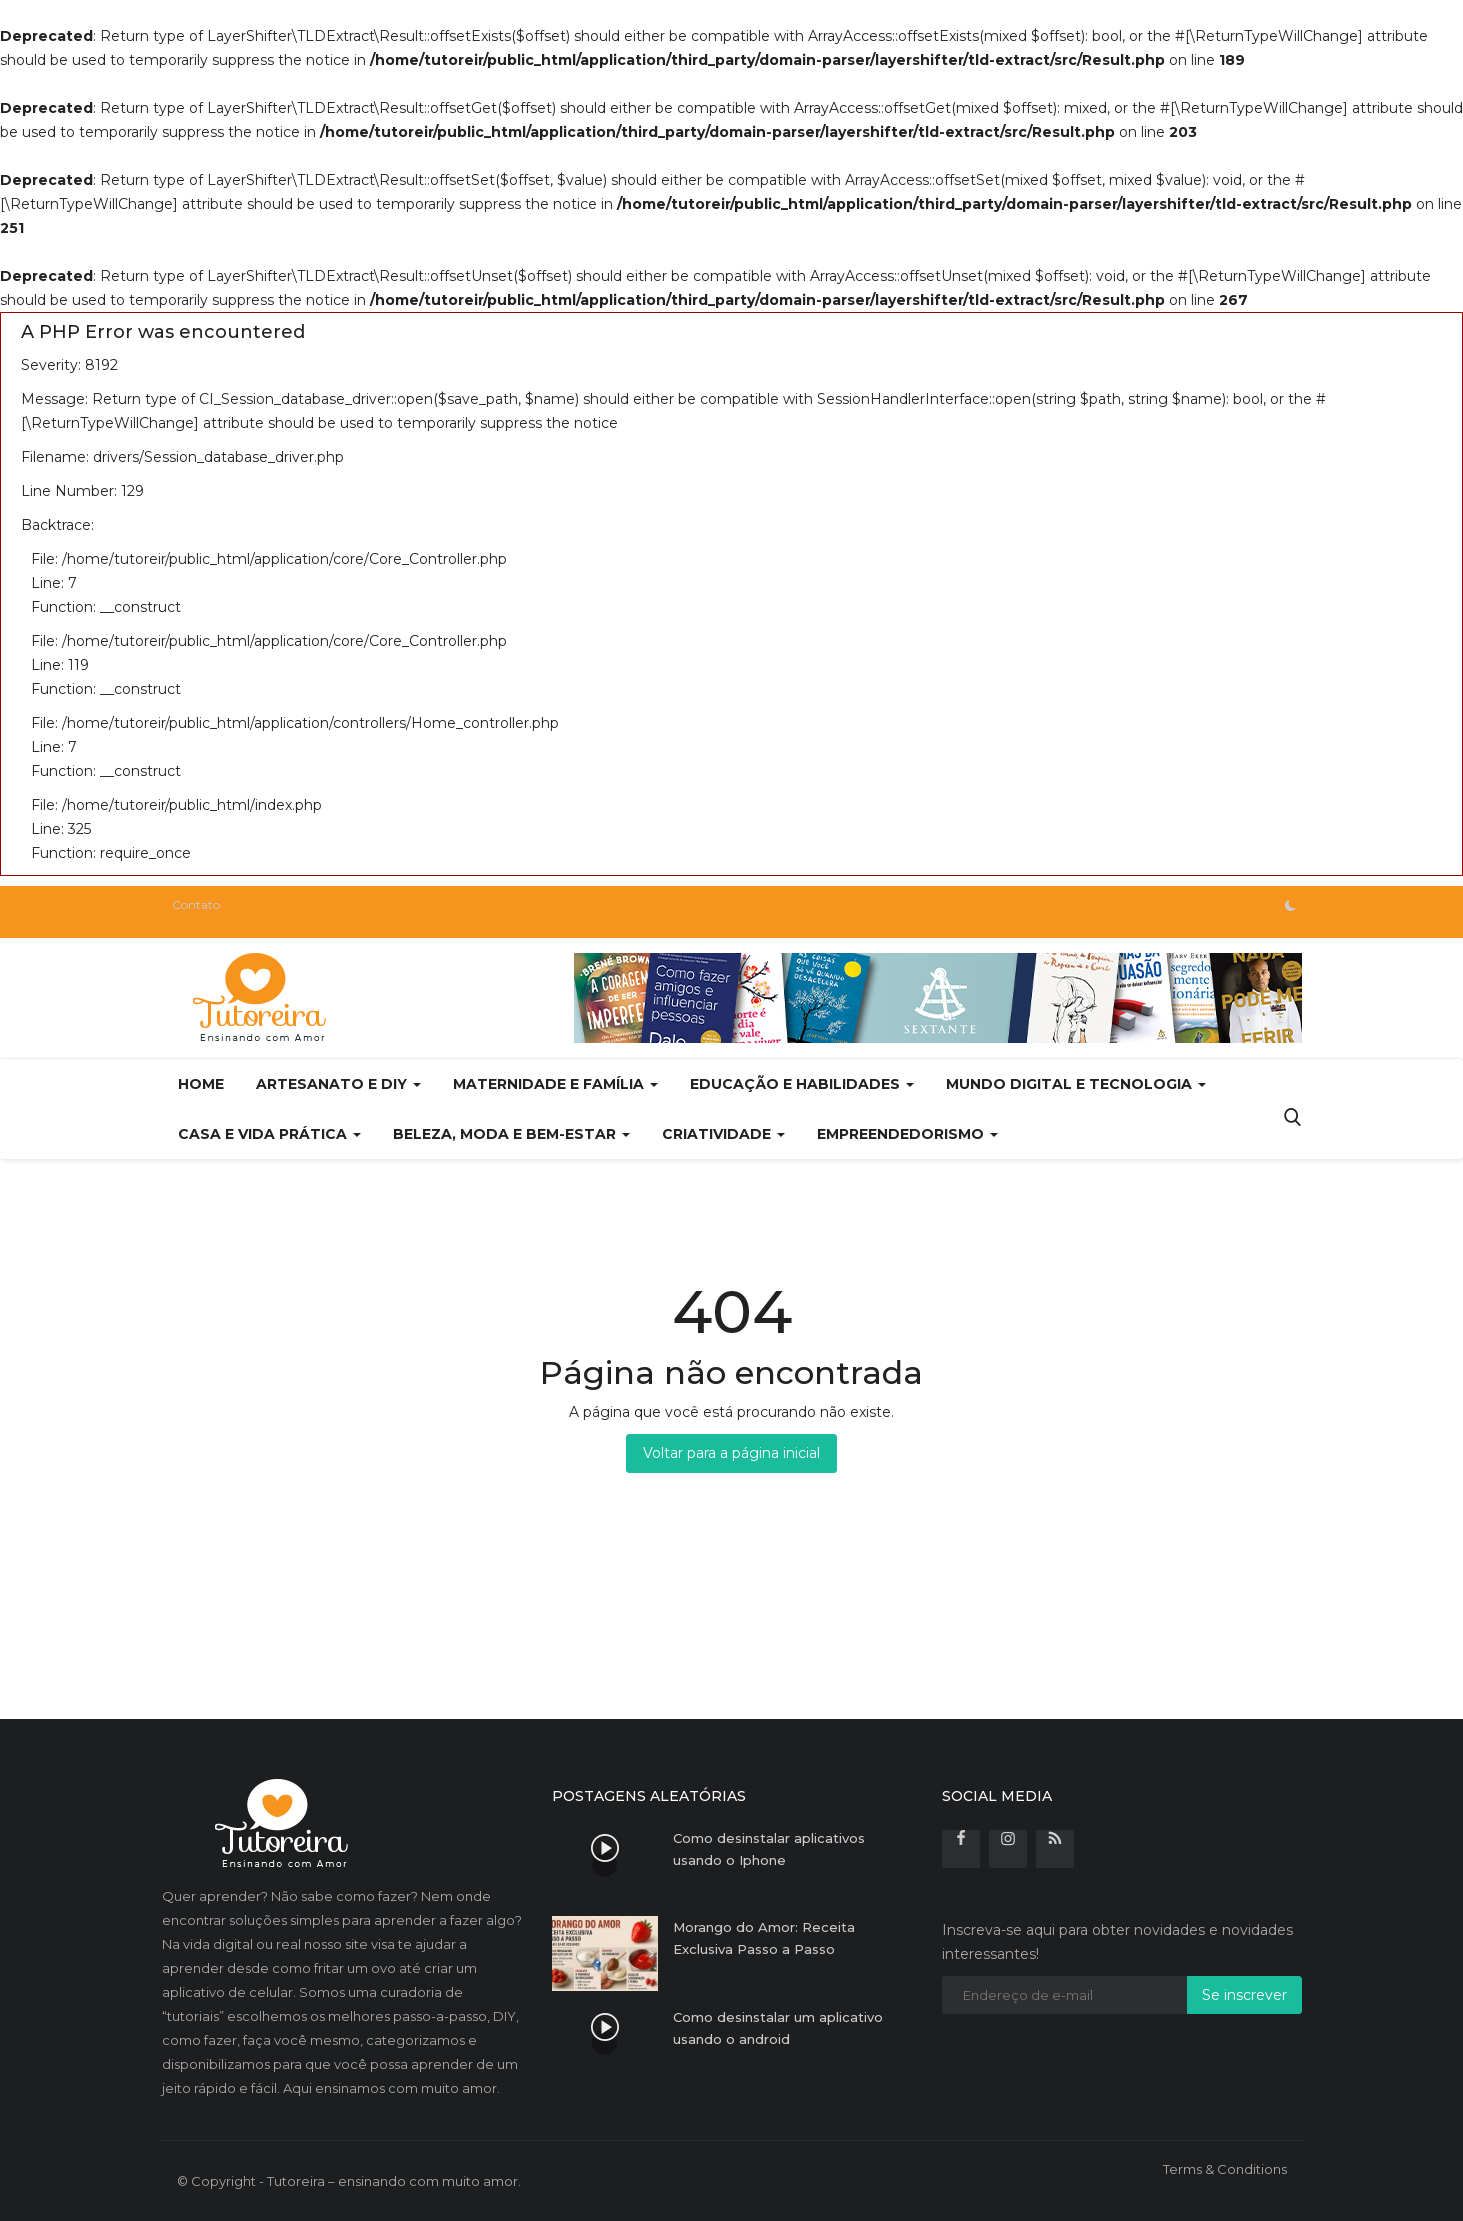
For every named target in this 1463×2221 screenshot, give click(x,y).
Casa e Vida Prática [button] (269, 1134)
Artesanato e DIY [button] (338, 1084)
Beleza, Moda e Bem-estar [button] (511, 1134)
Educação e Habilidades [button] (802, 1084)
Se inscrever (1244, 1995)
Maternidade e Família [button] (555, 1084)
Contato (196, 904)
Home (201, 1084)
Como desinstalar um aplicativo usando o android (778, 2028)
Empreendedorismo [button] (907, 1134)
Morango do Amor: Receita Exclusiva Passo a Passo (764, 1938)
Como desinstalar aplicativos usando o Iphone (769, 1849)
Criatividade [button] (723, 1134)
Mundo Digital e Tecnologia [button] (1076, 1084)
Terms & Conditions (1225, 2169)
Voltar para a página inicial (731, 1453)
